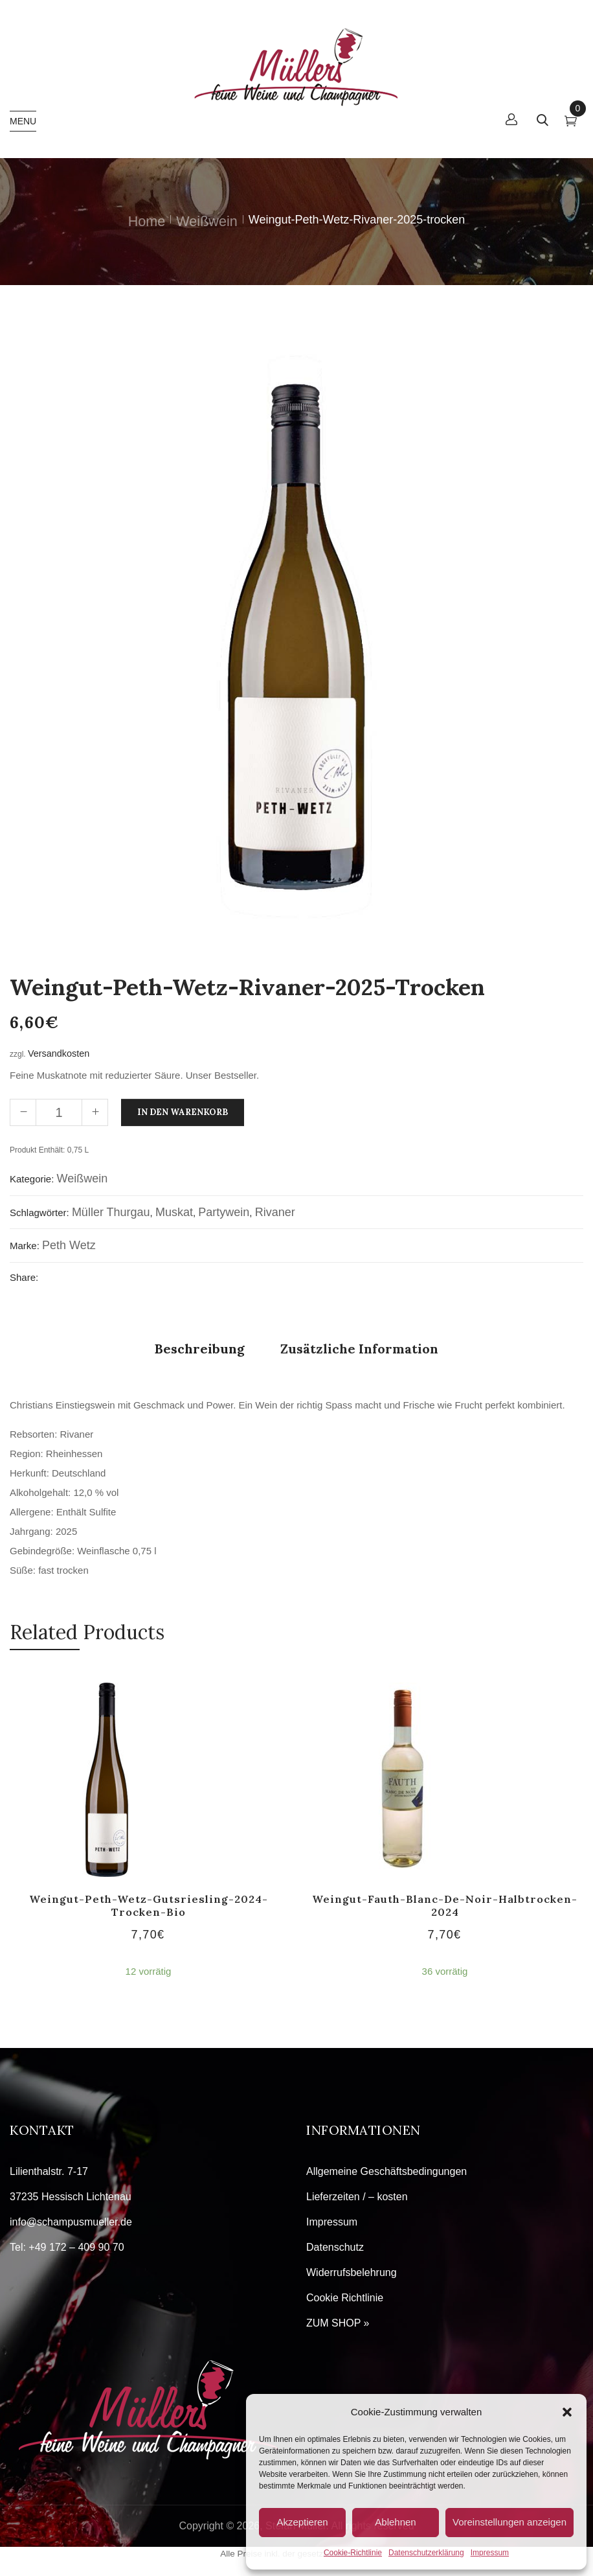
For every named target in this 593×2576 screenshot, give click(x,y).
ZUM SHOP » (338, 2323)
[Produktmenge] (58, 1112)
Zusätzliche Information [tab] (359, 1348)
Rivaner (275, 1212)
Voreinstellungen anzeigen (509, 2521)
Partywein (223, 1212)
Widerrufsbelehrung (351, 2272)
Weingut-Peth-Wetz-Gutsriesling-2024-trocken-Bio (148, 1905)
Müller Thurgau (111, 1212)
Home (147, 221)
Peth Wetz (69, 1245)
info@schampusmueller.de (71, 2221)
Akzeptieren (302, 2521)
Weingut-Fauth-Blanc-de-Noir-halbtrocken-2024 (444, 1905)
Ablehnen (395, 2521)
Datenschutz (335, 2247)
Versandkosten (58, 1053)
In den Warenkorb (182, 1112)
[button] (567, 2412)
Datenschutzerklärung (426, 2552)
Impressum (490, 2552)
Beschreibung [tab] (200, 1348)
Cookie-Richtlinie (353, 2552)
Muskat (174, 1212)
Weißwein (206, 221)
